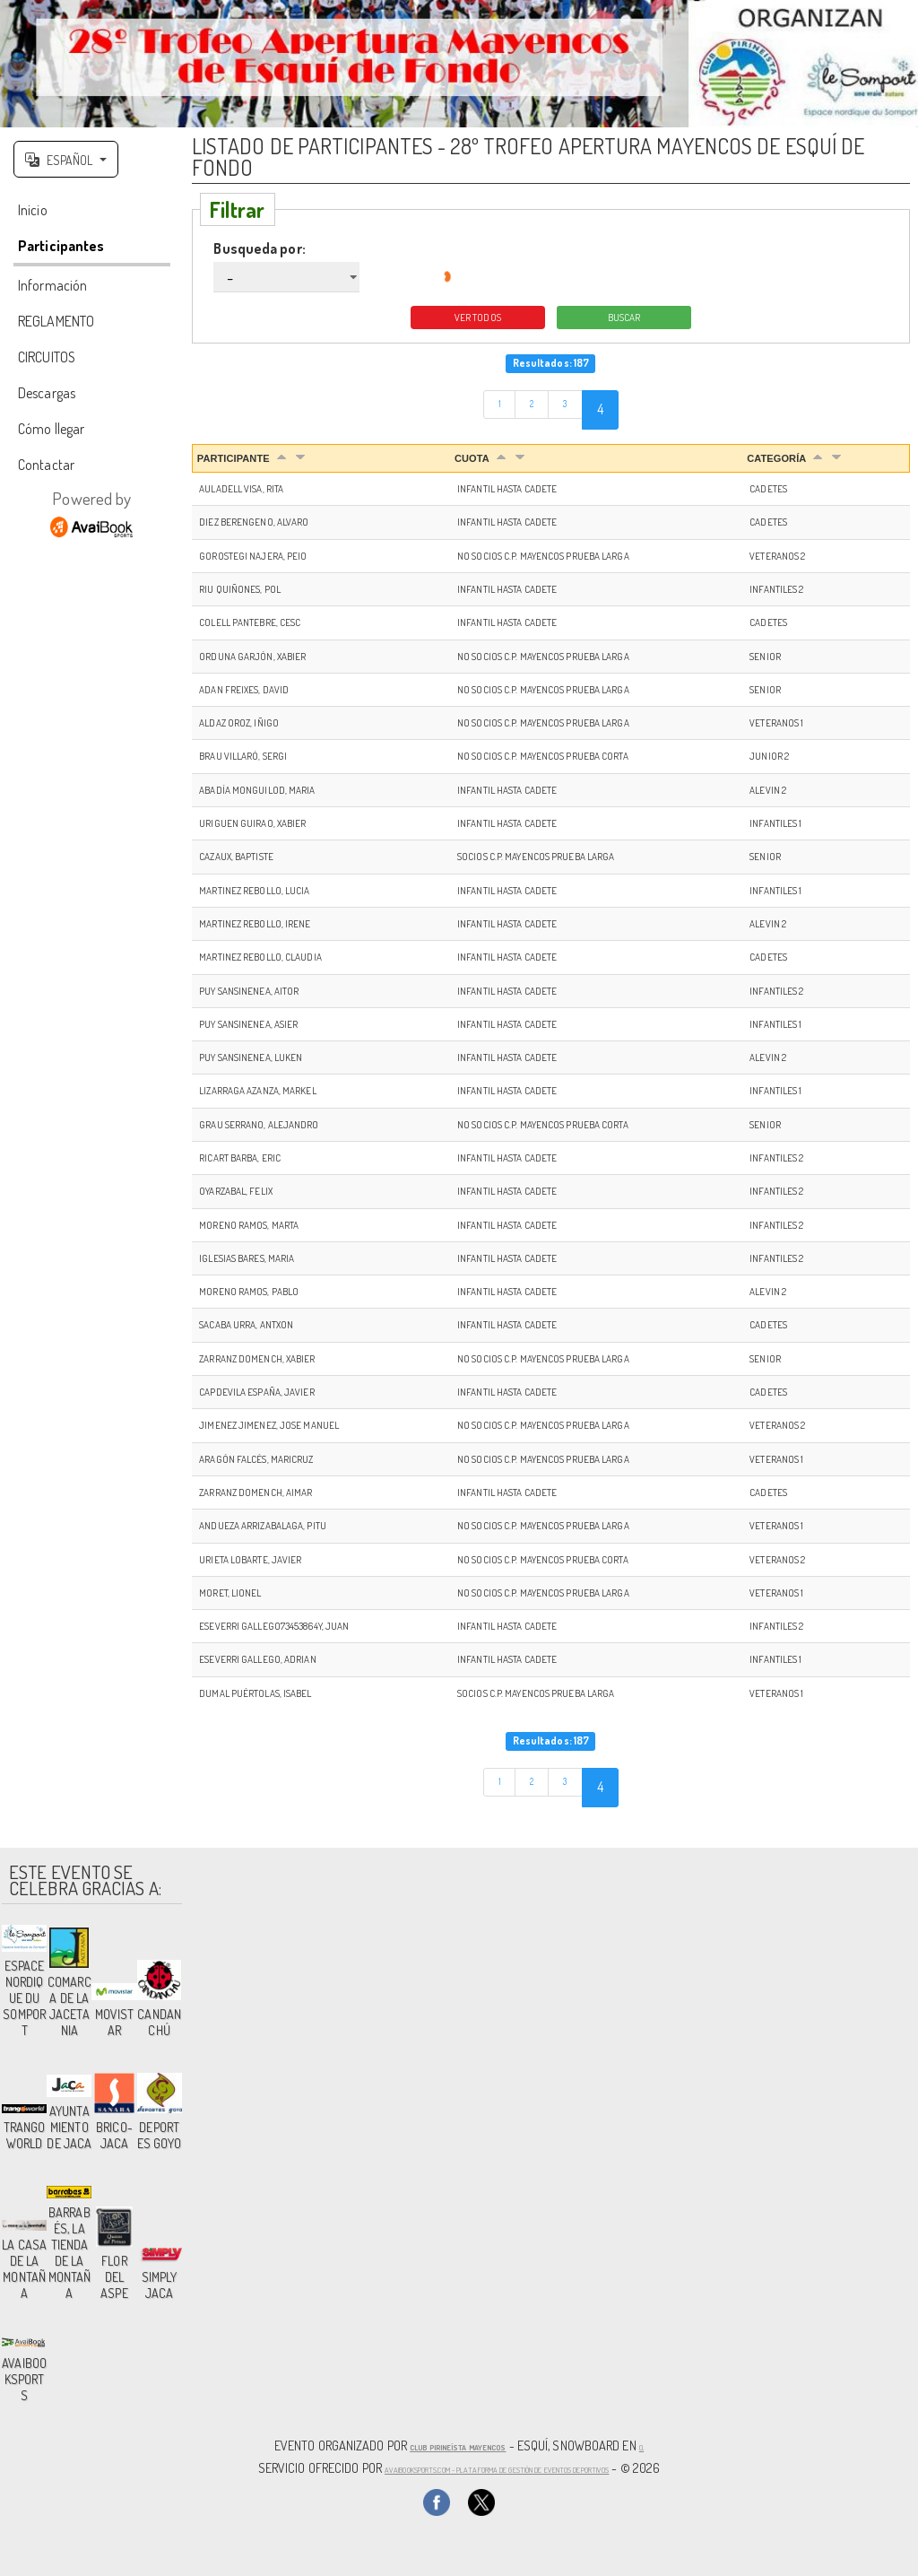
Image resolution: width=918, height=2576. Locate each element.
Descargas (46, 396)
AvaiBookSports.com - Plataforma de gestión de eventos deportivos (496, 2467)
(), (673, 2448)
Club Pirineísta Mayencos (455, 2448)
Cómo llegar (51, 432)
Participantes (61, 249)
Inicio (33, 213)
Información (52, 289)
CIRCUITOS (46, 361)
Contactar (46, 468)
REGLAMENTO (56, 325)
